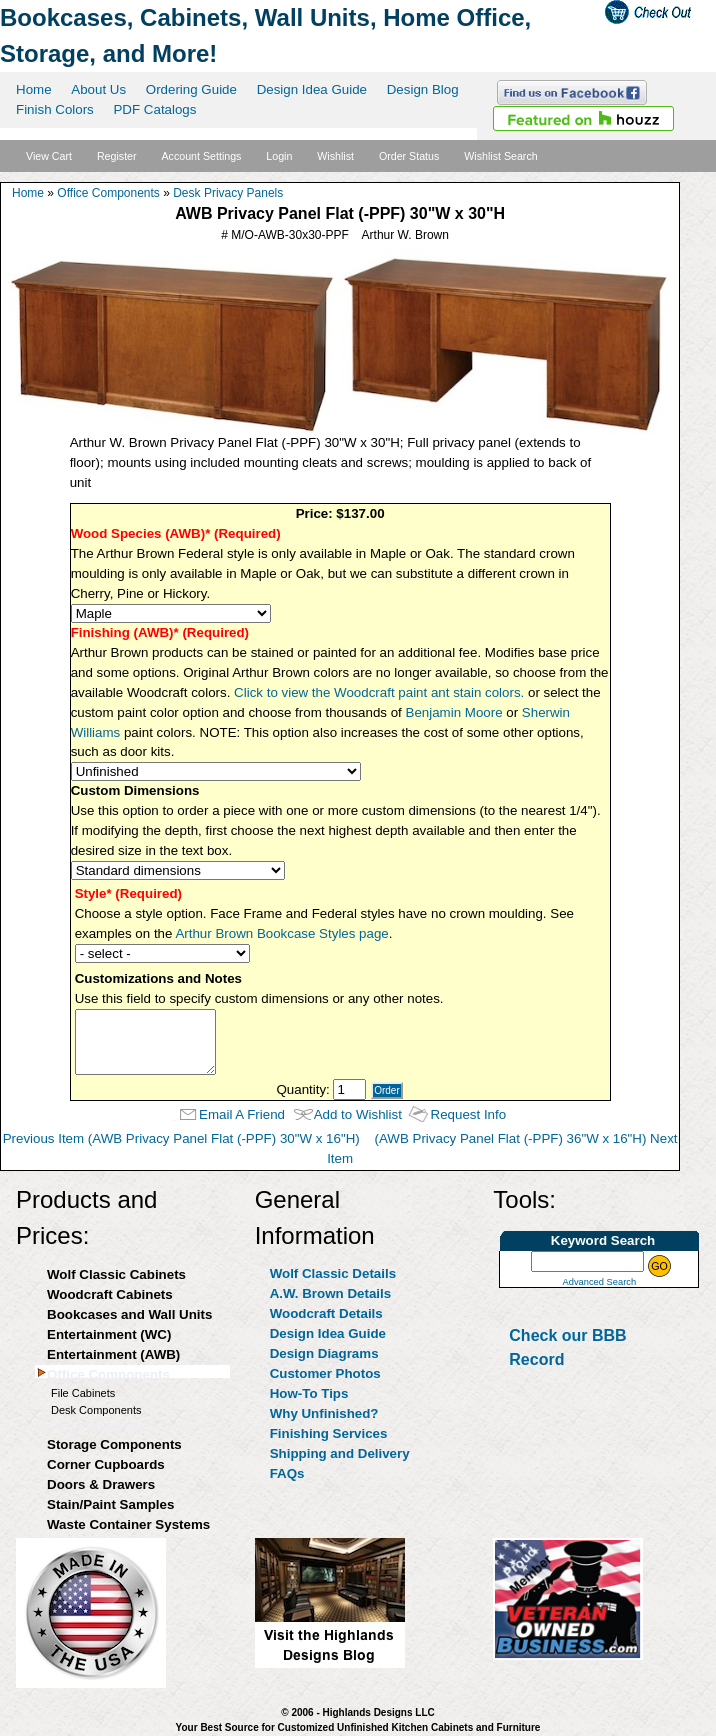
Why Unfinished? (324, 1413)
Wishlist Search (500, 156)
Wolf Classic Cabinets (116, 1274)
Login (279, 156)
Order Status (409, 156)
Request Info (469, 1114)
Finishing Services (329, 1433)
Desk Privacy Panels (228, 193)
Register (117, 156)
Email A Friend (242, 1114)
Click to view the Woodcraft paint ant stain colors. (379, 692)
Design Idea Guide (312, 89)
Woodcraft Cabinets (110, 1294)
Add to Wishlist (358, 1114)
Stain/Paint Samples (110, 1504)
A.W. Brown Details (330, 1293)
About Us (98, 89)
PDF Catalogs (154, 109)
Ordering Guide (191, 89)
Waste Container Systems (128, 1524)
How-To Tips (309, 1393)
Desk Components (96, 1410)
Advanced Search (599, 1282)
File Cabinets (83, 1393)
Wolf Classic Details (333, 1273)
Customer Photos (325, 1373)
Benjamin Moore (454, 712)
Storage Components (114, 1444)
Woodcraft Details (326, 1313)
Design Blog (423, 89)
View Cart (49, 156)
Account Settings (201, 156)
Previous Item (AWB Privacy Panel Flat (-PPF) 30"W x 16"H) (181, 1138)
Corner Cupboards (106, 1464)
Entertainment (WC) (109, 1334)
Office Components (108, 193)
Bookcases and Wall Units (129, 1314)
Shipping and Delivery (340, 1453)
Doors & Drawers (101, 1484)
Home (34, 89)
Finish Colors (55, 109)
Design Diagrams (324, 1353)
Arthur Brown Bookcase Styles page (281, 933)
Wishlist (335, 156)
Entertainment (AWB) (113, 1354)
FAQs (287, 1473)
